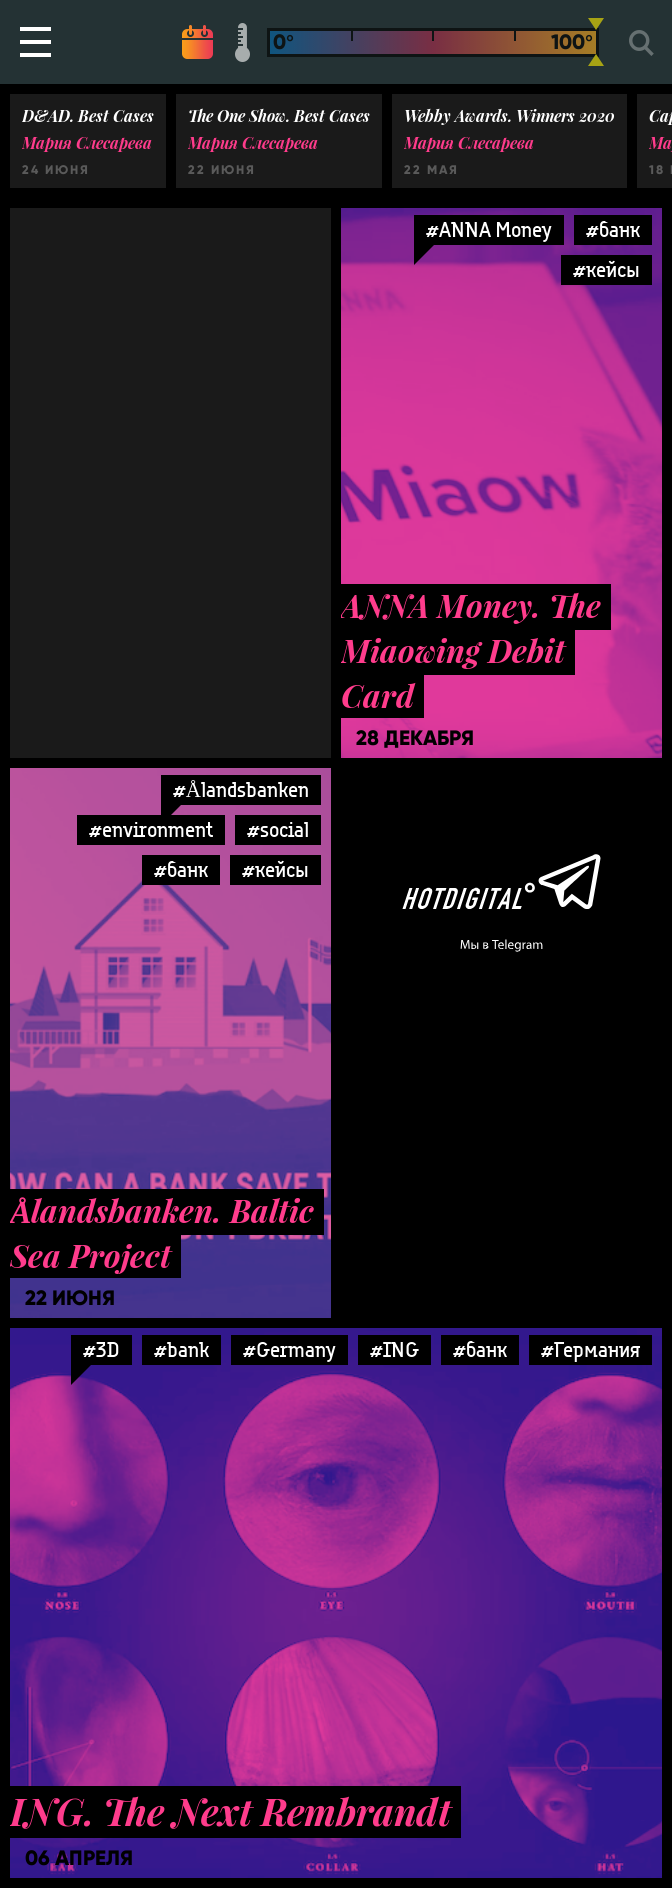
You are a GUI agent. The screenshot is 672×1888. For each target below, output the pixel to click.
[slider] (596, 42)
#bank (181, 1349)
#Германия (590, 1349)
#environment (151, 829)
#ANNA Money (489, 229)
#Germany (289, 1349)
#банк (613, 229)
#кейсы (606, 269)
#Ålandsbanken (241, 789)
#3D (101, 1349)
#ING (394, 1349)
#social (278, 829)
